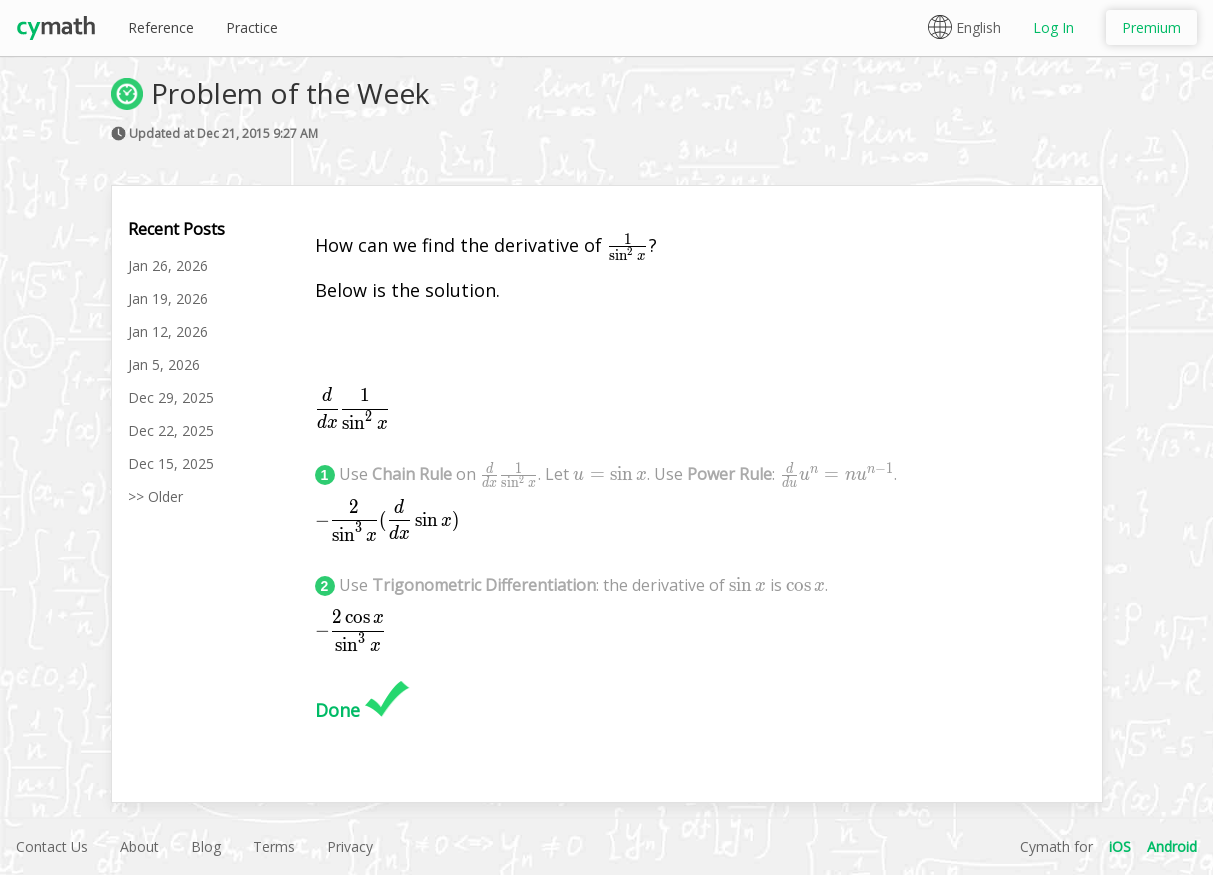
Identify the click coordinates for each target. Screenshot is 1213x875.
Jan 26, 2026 (168, 265)
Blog (206, 846)
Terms (274, 846)
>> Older (155, 496)
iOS (1120, 846)
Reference (161, 27)
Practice (252, 27)
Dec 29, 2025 (171, 397)
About (139, 846)
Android (1172, 846)
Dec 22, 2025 (171, 430)
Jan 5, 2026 (164, 364)
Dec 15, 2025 (171, 463)
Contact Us (52, 846)
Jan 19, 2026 (168, 298)
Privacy (350, 846)
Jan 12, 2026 (168, 331)
